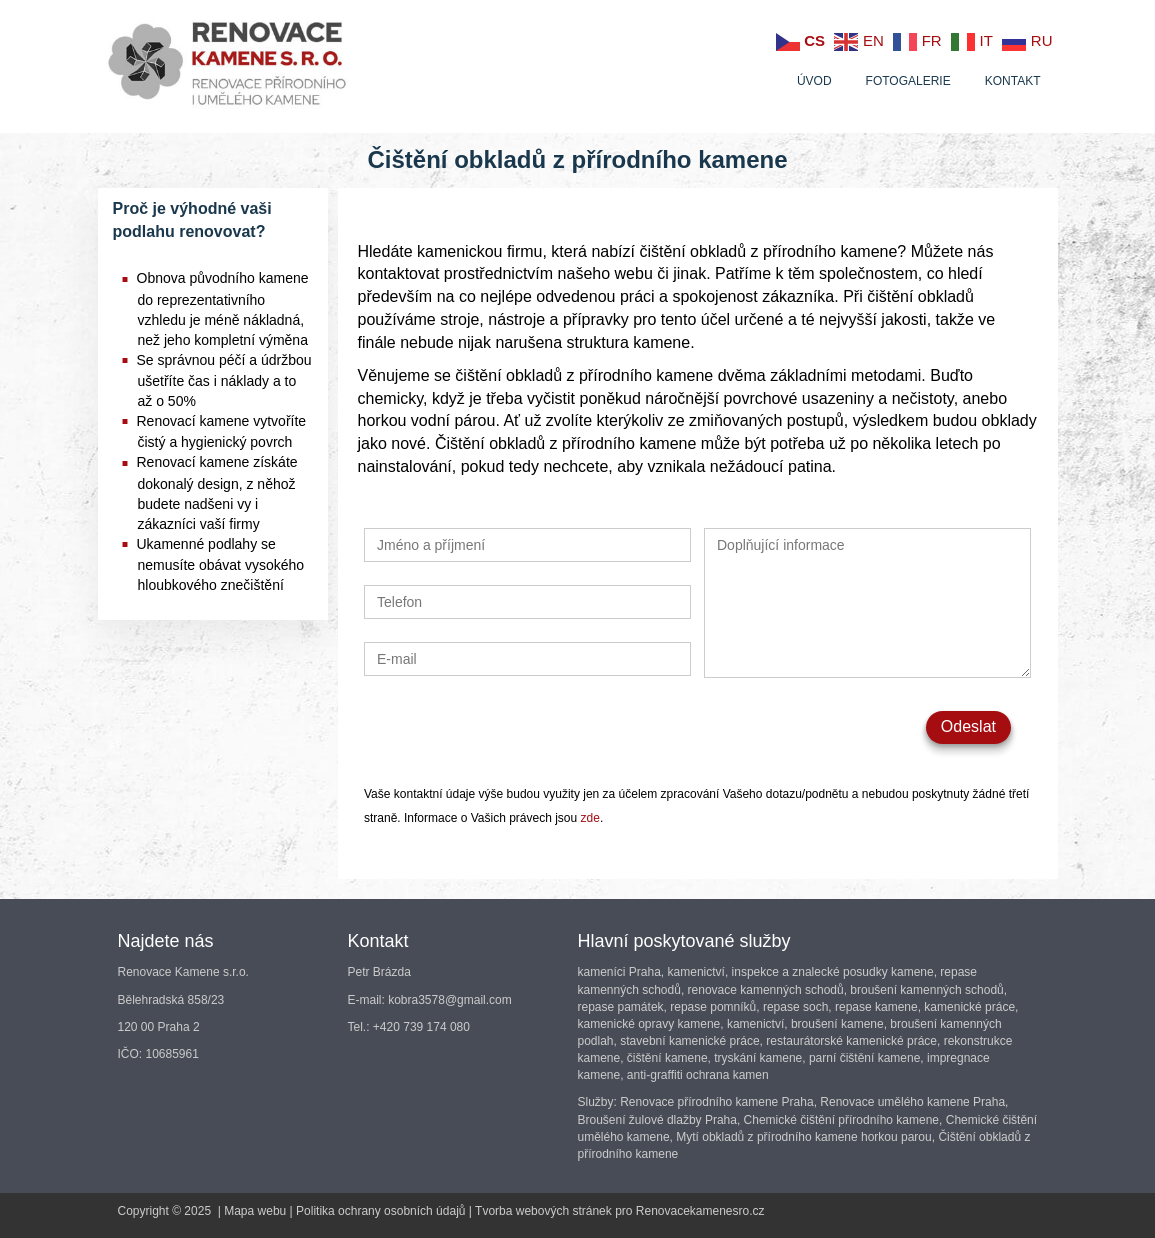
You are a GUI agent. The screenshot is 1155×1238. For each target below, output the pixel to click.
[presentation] (516, 730)
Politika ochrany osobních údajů (380, 1211)
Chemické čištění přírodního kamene (841, 1120)
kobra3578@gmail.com (450, 1000)
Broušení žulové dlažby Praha (657, 1120)
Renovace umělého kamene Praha (912, 1102)
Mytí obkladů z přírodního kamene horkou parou (803, 1137)
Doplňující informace (867, 603)
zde (590, 818)
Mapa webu (255, 1211)
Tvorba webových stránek (543, 1211)
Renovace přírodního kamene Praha (716, 1102)
